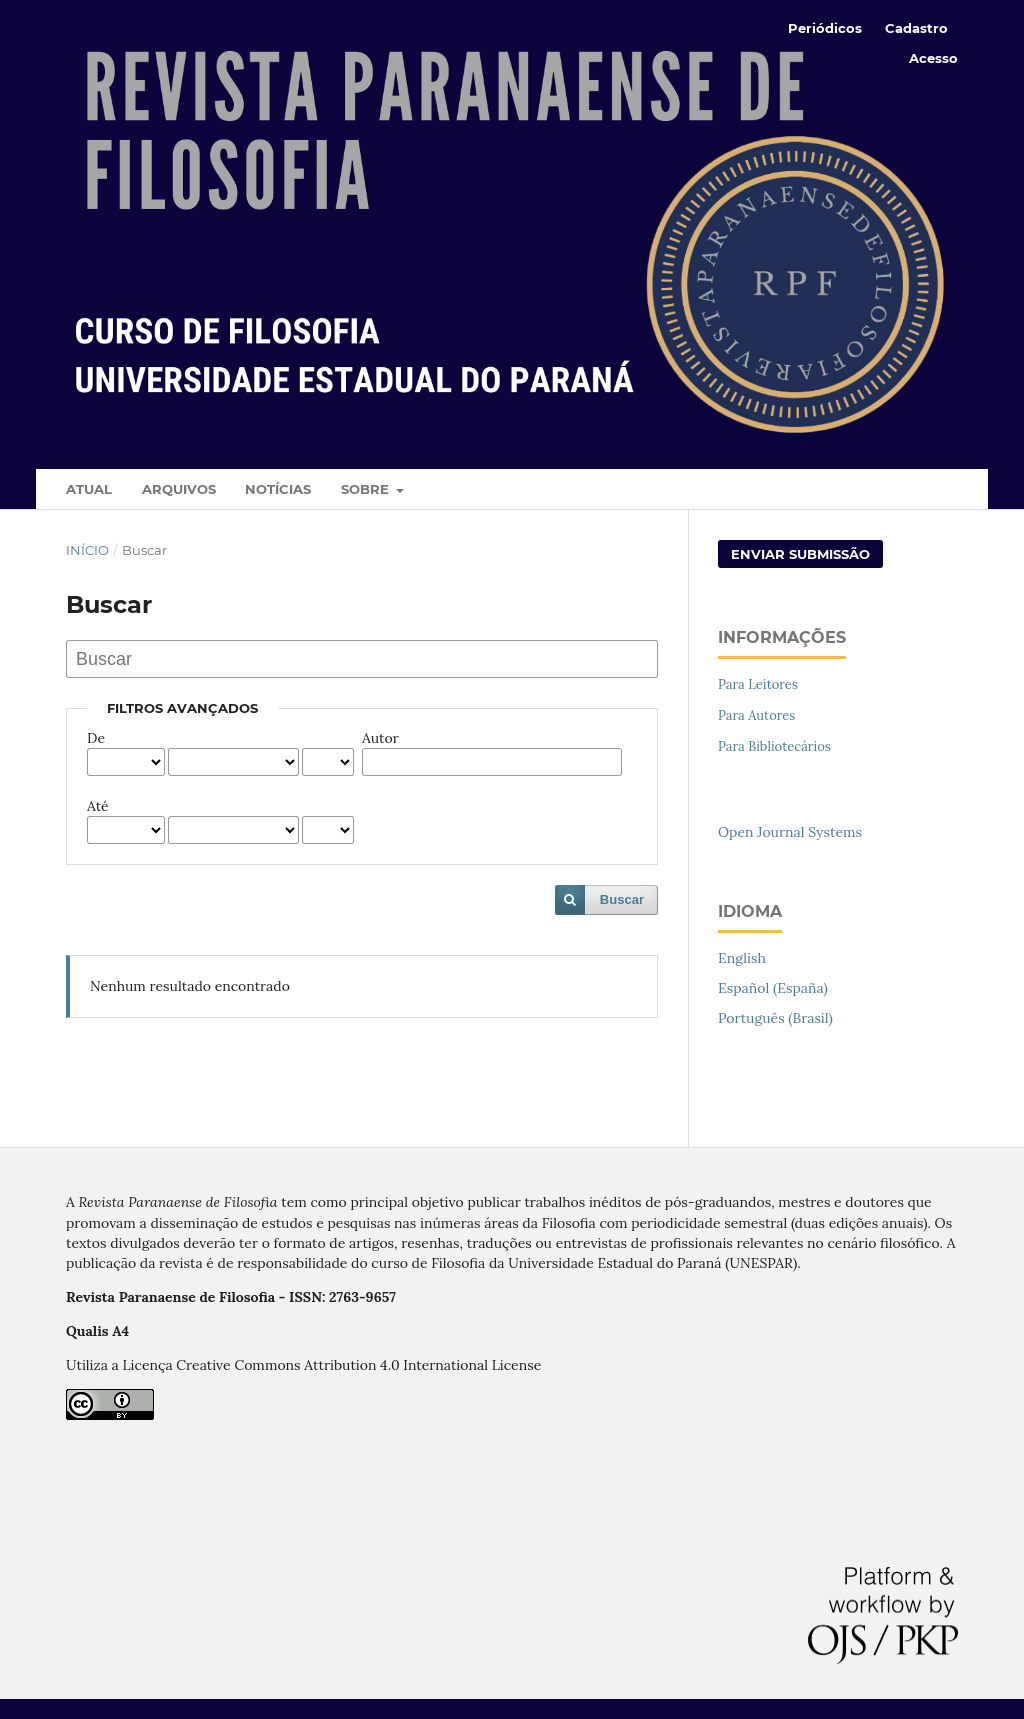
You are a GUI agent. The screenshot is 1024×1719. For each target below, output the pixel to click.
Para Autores (756, 715)
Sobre (367, 489)
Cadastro (916, 28)
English (742, 958)
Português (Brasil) (775, 1018)
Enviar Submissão (800, 554)
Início (87, 550)
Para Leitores (758, 684)
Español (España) (773, 988)
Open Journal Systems (790, 832)
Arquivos (179, 489)
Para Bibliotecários (774, 746)
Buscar (622, 899)
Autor (380, 738)
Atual (89, 489)
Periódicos (825, 28)
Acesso (933, 58)
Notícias (278, 489)
